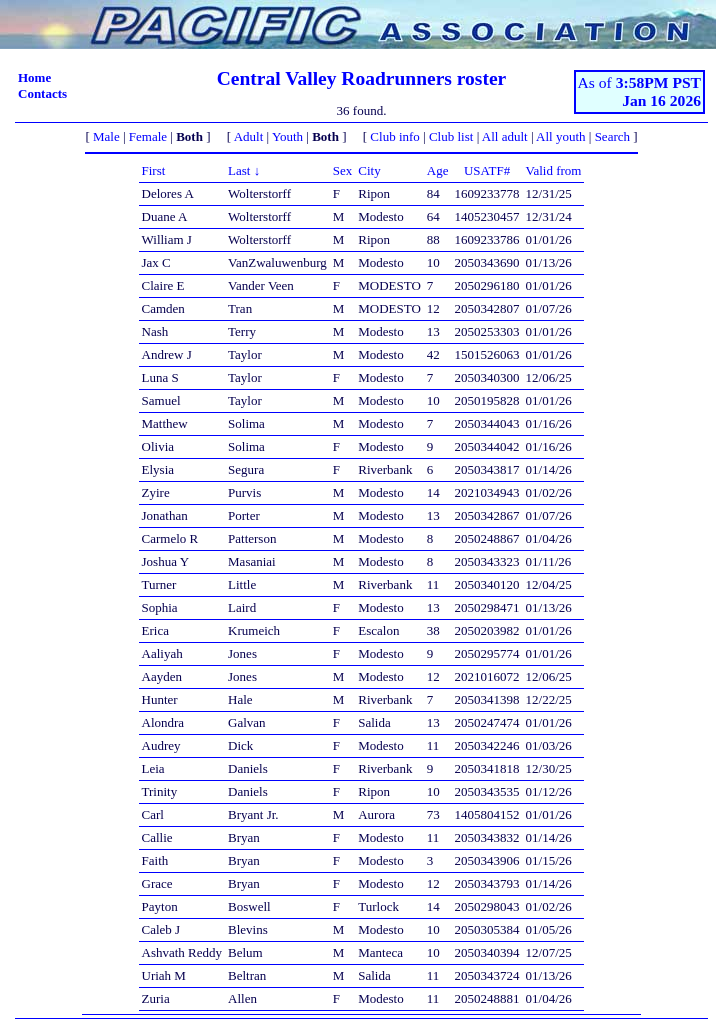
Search (612, 136)
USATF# (487, 170)
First (154, 170)
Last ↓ (244, 170)
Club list (451, 136)
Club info (394, 136)
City (369, 170)
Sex (343, 170)
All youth (560, 136)
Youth (287, 136)
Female (148, 136)
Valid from (554, 170)
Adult (249, 136)
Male (106, 136)
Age (438, 170)
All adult (505, 136)
